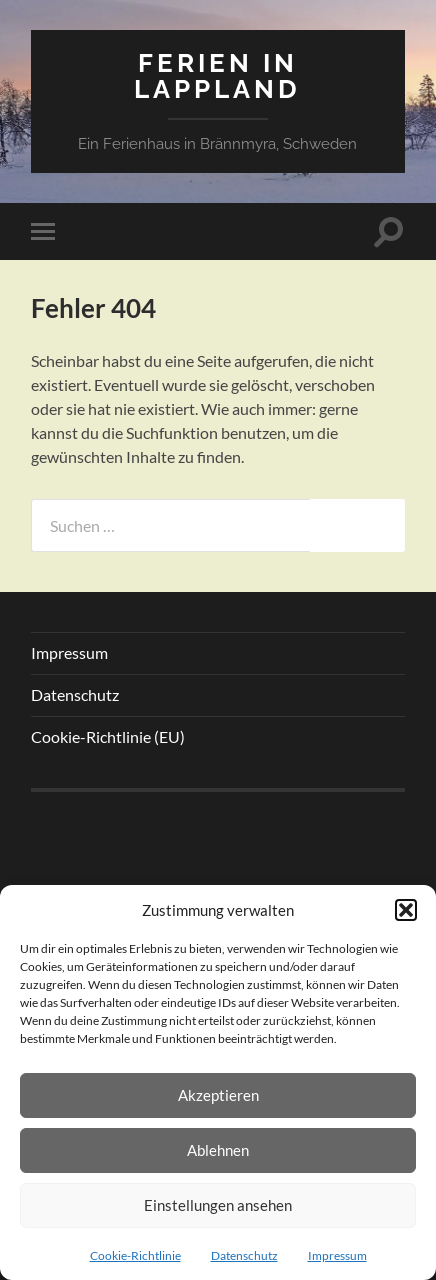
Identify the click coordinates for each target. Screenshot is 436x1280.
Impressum (337, 1255)
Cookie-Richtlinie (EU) (108, 736)
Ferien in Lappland (217, 75)
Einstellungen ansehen (218, 1205)
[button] (406, 910)
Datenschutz (244, 1255)
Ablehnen (218, 1150)
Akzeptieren (218, 1095)
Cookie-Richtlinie (135, 1255)
